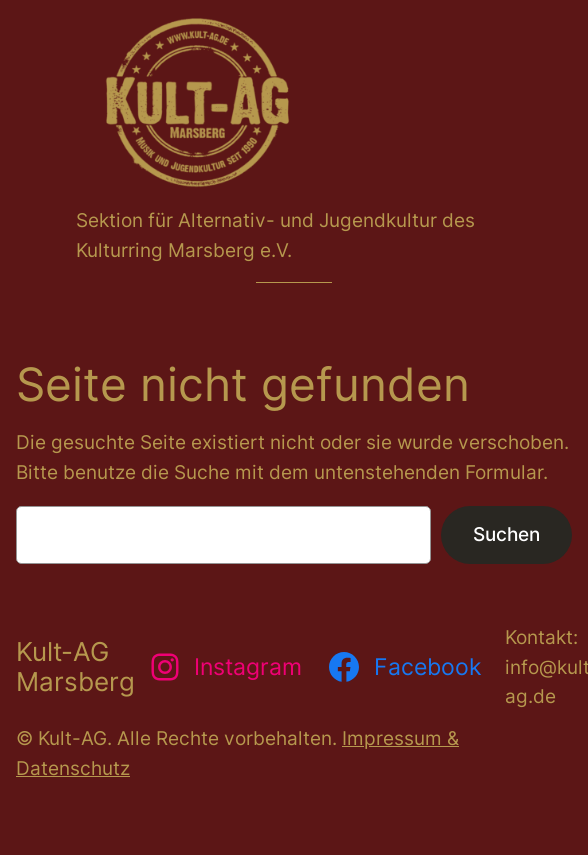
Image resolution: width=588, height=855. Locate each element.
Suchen (506, 534)
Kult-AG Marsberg (75, 666)
